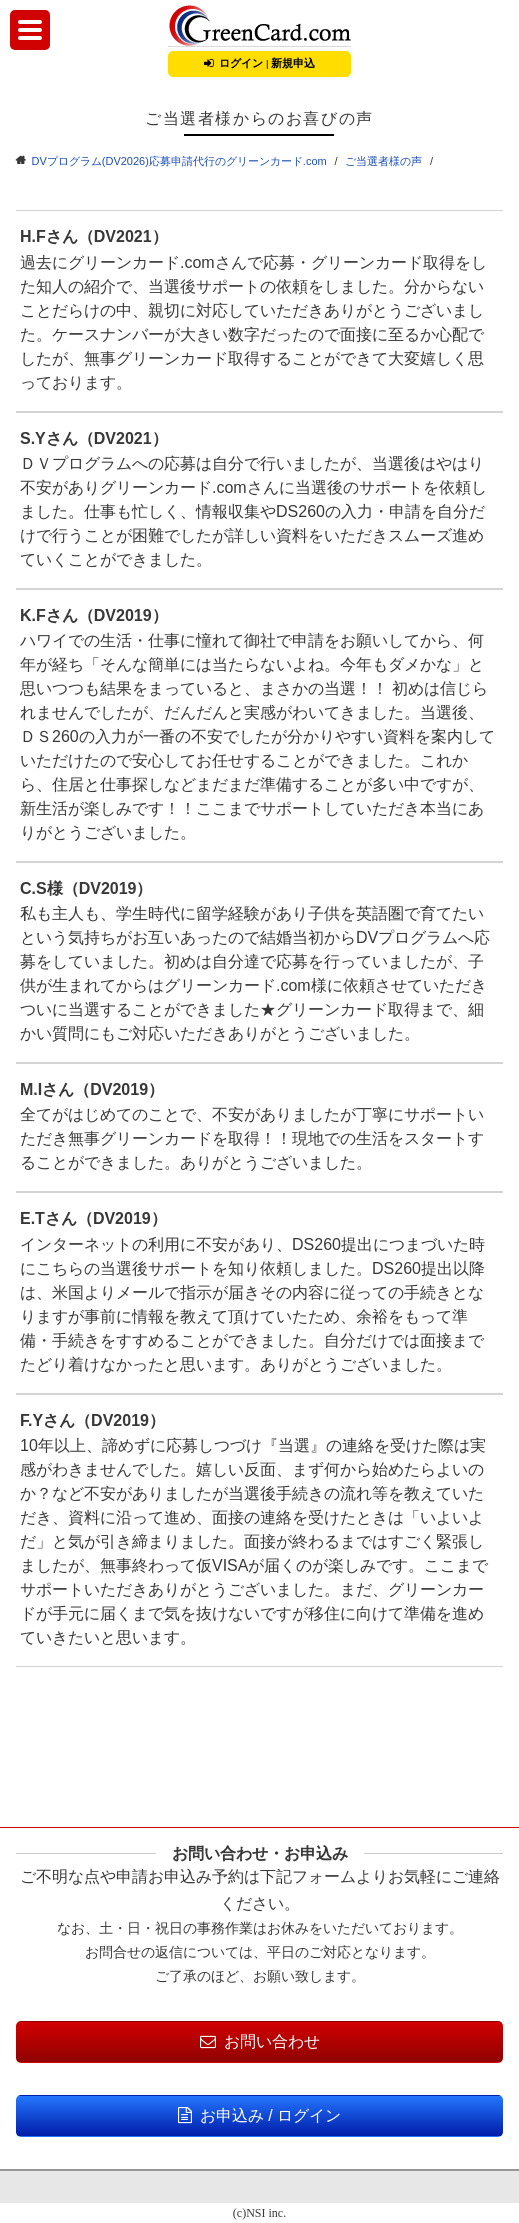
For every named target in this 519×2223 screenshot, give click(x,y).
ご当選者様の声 (383, 161)
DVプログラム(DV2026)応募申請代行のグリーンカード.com (179, 161)
